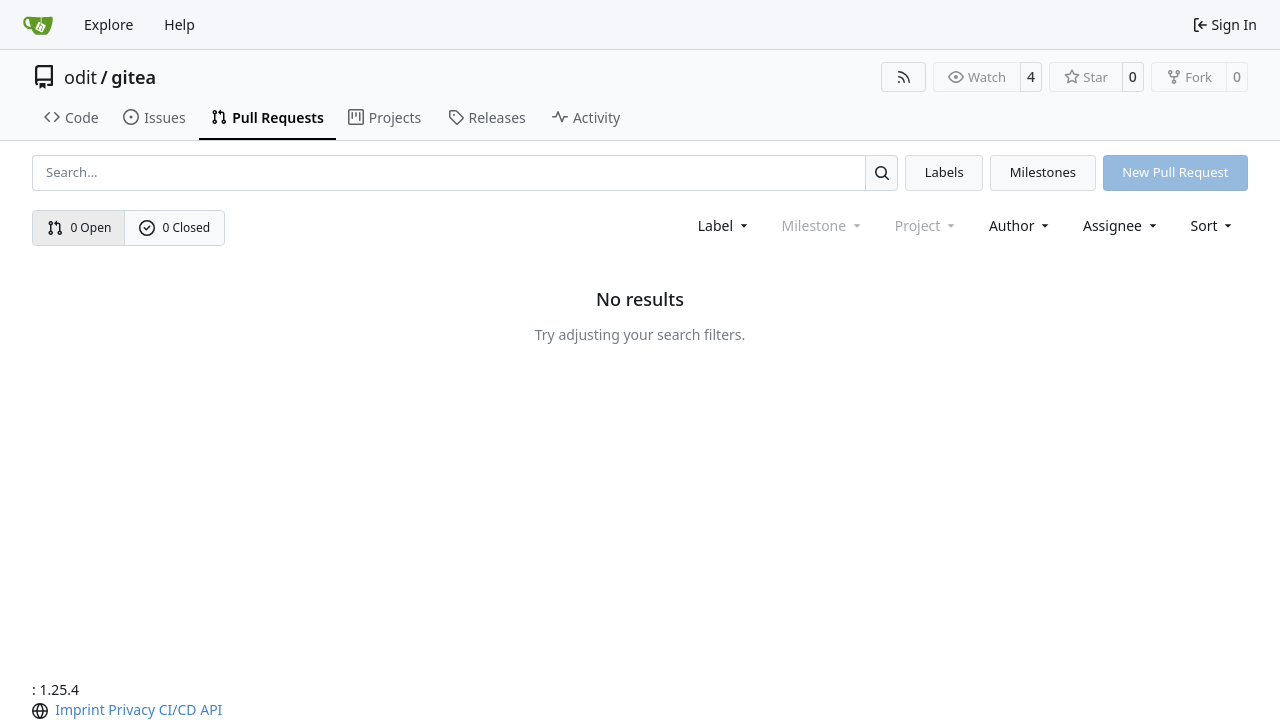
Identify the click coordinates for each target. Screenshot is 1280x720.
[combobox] (724, 225)
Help (179, 24)
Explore (108, 24)
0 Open (79, 227)
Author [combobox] (1020, 225)
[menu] (1213, 225)
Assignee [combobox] (1121, 225)
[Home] (38, 25)
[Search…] (881, 172)
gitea (133, 77)
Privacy (131, 709)
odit (80, 77)
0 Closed (175, 227)
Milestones (1043, 172)
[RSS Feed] (904, 77)
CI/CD (178, 709)
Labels (944, 172)
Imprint (80, 709)
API (211, 709)
